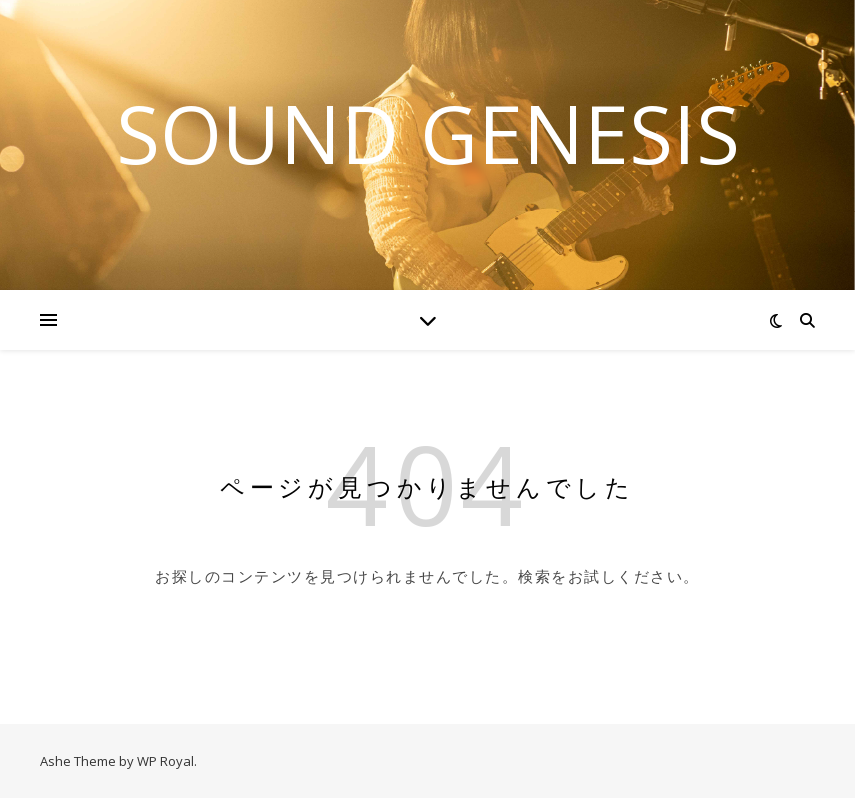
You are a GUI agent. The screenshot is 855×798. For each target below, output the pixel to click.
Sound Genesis (428, 133)
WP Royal (165, 761)
